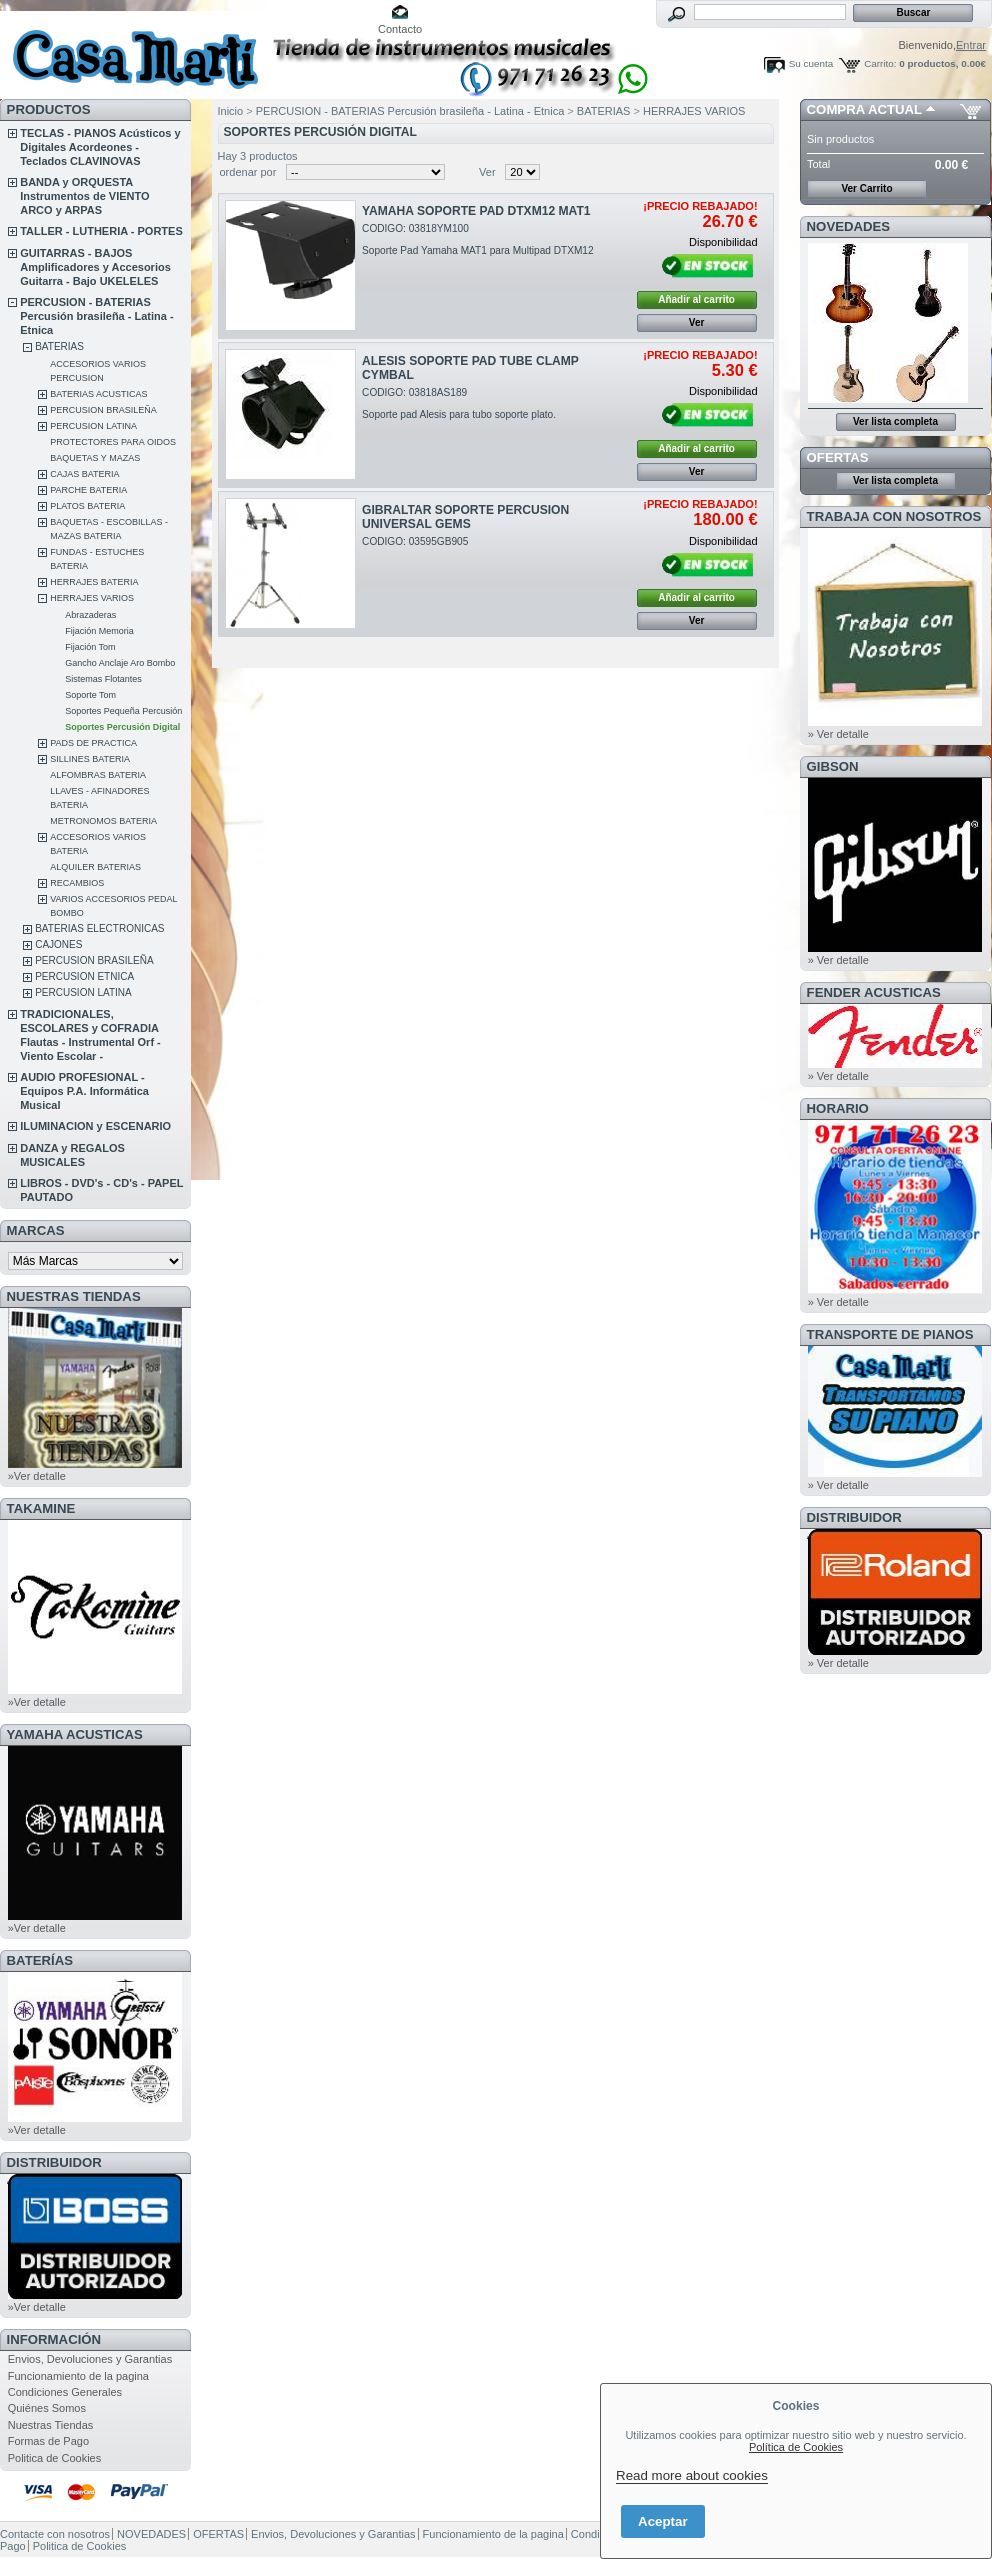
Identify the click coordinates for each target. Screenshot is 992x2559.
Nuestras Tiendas (51, 2425)
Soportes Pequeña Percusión (123, 711)
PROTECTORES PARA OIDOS (113, 442)
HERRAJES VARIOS (92, 598)
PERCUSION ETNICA (84, 976)
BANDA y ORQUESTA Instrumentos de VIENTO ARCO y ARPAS (84, 196)
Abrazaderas (90, 615)
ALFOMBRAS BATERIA (98, 775)
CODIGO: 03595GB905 (415, 541)
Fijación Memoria (99, 631)
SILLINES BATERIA (90, 759)
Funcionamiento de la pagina (78, 2376)
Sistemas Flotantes (103, 679)
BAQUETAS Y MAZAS (95, 458)
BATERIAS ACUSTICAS (98, 394)
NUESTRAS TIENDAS (74, 1296)
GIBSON (833, 766)
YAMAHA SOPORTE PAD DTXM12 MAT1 (476, 211)
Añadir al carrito (696, 299)
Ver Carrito (866, 188)
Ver (487, 172)
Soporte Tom (90, 695)
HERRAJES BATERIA (94, 582)
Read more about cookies (692, 2475)
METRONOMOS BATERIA (103, 821)
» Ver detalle (838, 734)
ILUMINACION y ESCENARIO (95, 1126)
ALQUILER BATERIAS (95, 867)
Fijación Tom (90, 647)
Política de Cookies (796, 2447)
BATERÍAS (40, 1960)
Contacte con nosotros (55, 2534)
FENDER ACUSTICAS (874, 992)
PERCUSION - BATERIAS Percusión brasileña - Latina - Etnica (96, 316)
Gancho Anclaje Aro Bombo (120, 663)
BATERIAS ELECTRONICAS (99, 928)
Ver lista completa (895, 421)
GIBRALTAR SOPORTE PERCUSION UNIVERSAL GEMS (465, 517)
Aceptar (663, 2521)
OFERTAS (838, 457)
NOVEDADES (849, 226)
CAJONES (58, 944)
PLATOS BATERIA (87, 506)
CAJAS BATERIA (84, 474)
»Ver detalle (37, 1476)
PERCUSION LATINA (93, 426)
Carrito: (880, 63)
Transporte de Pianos (890, 1334)
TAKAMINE (41, 1508)
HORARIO (838, 1108)
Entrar (971, 45)
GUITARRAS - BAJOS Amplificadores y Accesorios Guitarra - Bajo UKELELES (95, 267)
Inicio (231, 111)
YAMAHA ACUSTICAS (75, 1734)
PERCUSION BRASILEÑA (103, 410)
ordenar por (248, 172)
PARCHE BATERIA (88, 490)
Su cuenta (811, 63)
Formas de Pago (48, 2441)
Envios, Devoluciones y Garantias (90, 2359)
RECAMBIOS (77, 883)
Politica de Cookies (55, 2458)
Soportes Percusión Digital (122, 727)
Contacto (400, 29)
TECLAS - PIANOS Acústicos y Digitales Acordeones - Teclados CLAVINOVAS (100, 147)
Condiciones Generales (65, 2392)
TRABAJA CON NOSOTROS (894, 516)
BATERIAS (59, 346)
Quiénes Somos (47, 2408)
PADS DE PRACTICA (93, 743)
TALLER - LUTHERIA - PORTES (101, 231)
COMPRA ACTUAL (864, 109)
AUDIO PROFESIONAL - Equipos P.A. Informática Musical (84, 1091)
